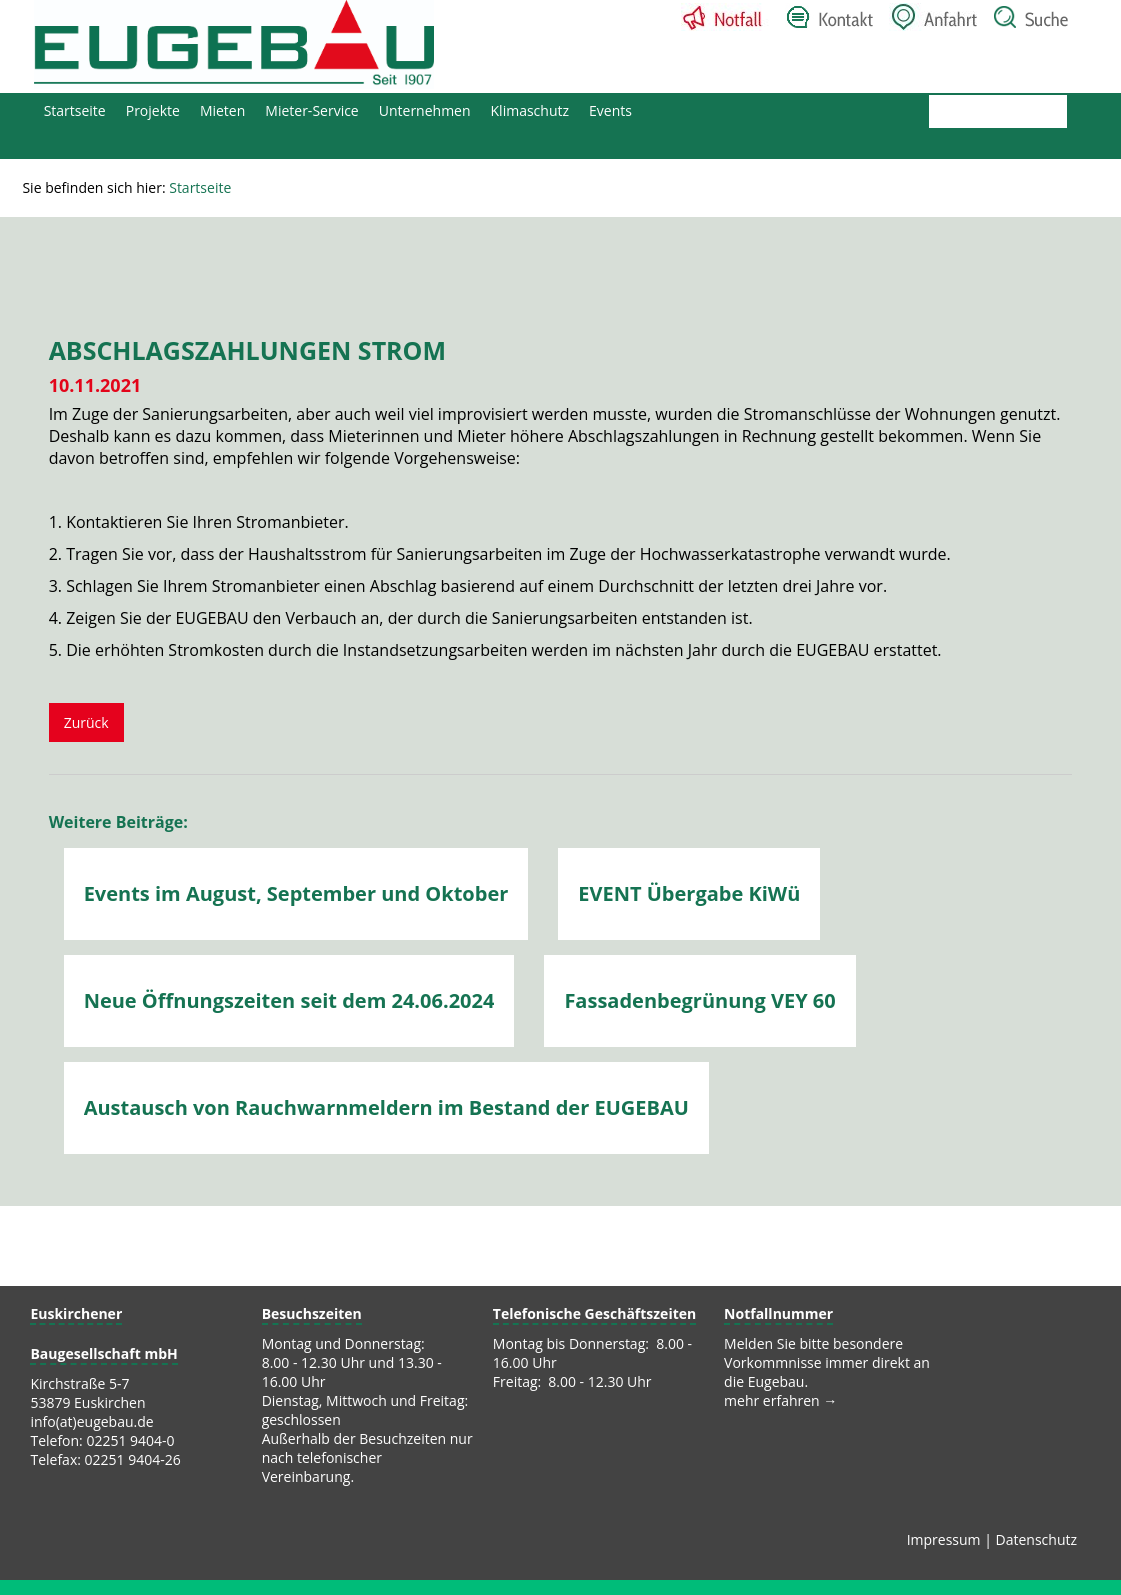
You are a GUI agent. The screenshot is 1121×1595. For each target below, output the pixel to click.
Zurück (86, 722)
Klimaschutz (530, 110)
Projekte (153, 110)
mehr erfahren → (780, 1400)
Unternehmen (425, 110)
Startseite (75, 110)
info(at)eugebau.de (91, 1421)
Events (610, 110)
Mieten (222, 110)
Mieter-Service (311, 110)
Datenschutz (1036, 1539)
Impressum (944, 1539)
